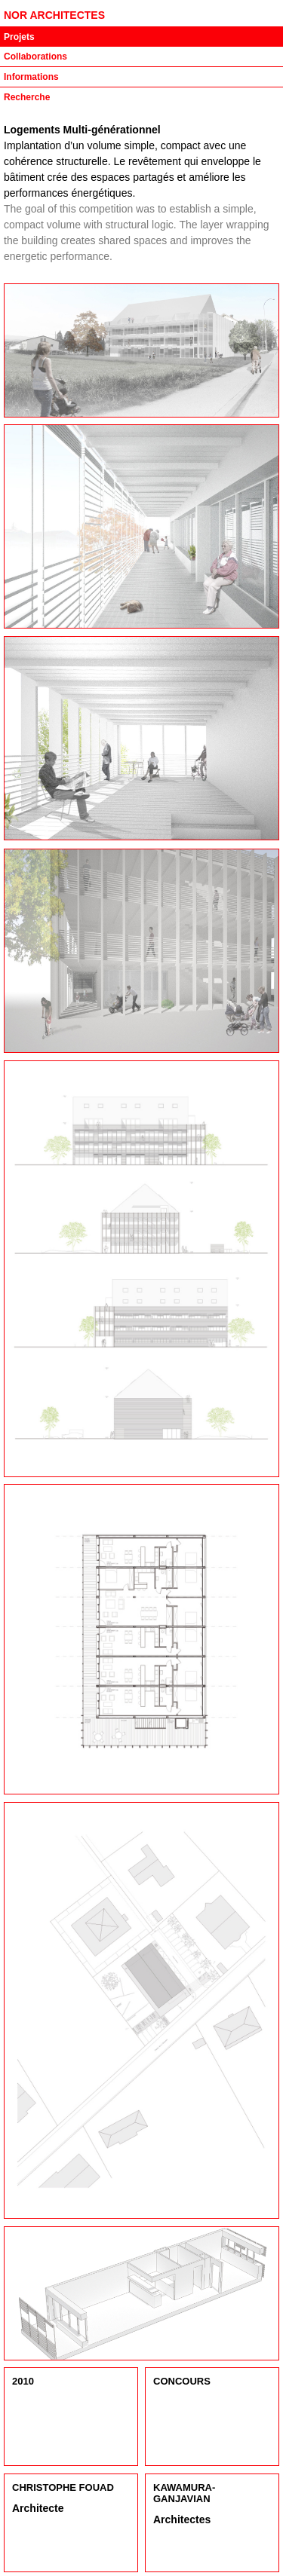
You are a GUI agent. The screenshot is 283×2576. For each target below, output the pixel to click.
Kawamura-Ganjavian (184, 2493)
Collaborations (35, 56)
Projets (19, 37)
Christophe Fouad (63, 2487)
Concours (182, 2381)
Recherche (27, 97)
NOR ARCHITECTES (54, 15)
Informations (31, 77)
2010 (23, 2381)
